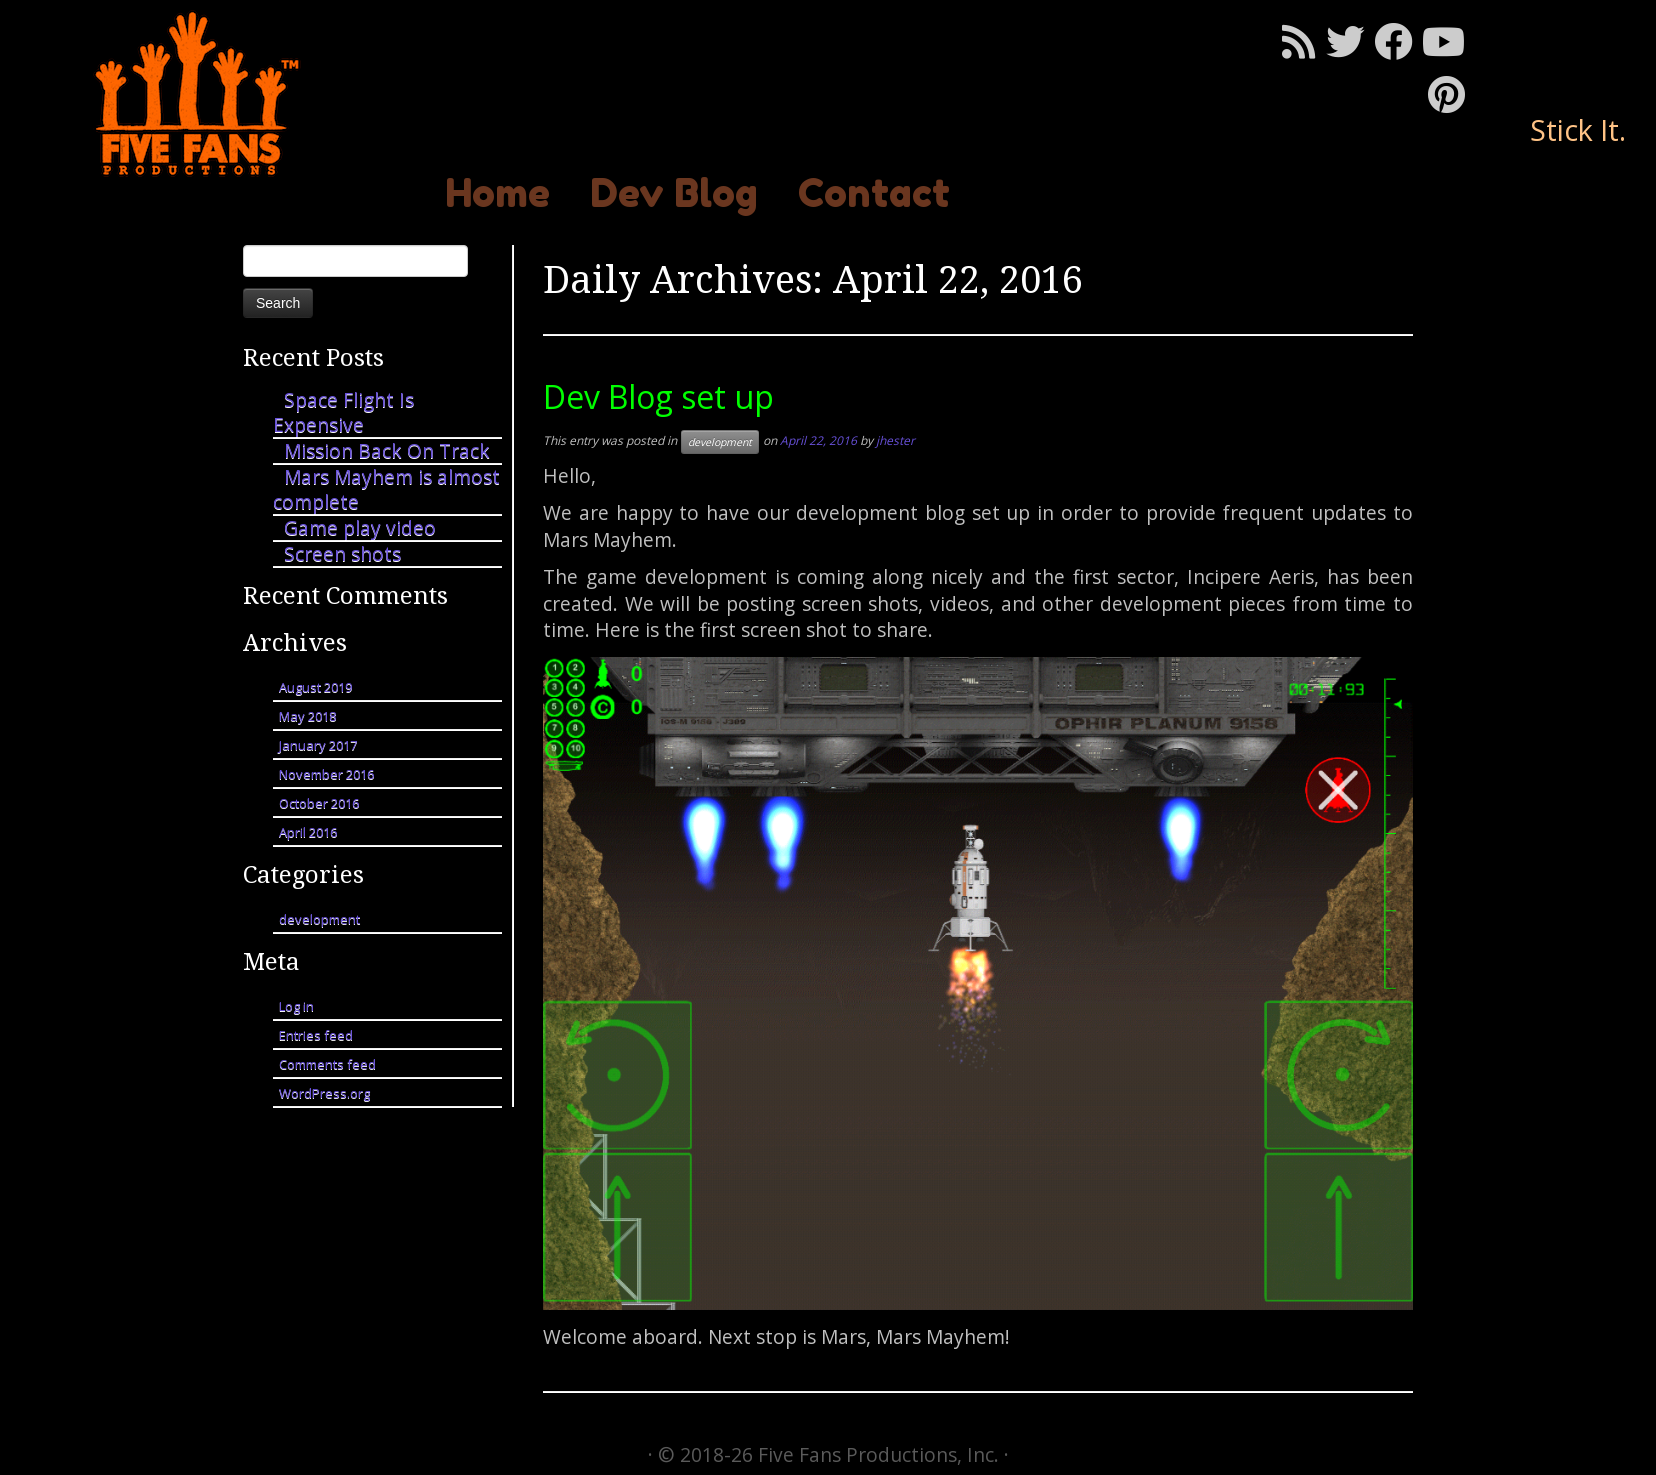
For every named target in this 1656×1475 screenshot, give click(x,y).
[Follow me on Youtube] (1448, 41)
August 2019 (315, 687)
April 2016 (308, 832)
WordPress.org (324, 1093)
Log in (296, 1006)
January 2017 (318, 745)
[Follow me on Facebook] (1398, 41)
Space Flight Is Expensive (343, 412)
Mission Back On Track (387, 450)
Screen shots (342, 553)
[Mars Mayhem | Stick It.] (191, 93)
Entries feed (316, 1035)
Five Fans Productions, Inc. (878, 1454)
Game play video (360, 527)
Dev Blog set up (658, 396)
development (319, 919)
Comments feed (327, 1064)
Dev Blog (674, 193)
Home (497, 193)
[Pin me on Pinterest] (1451, 94)
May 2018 (307, 716)
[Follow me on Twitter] (1350, 41)
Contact (874, 193)
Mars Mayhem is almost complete (386, 489)
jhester (895, 440)
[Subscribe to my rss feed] (1304, 41)
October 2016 (319, 803)
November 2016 (326, 774)
